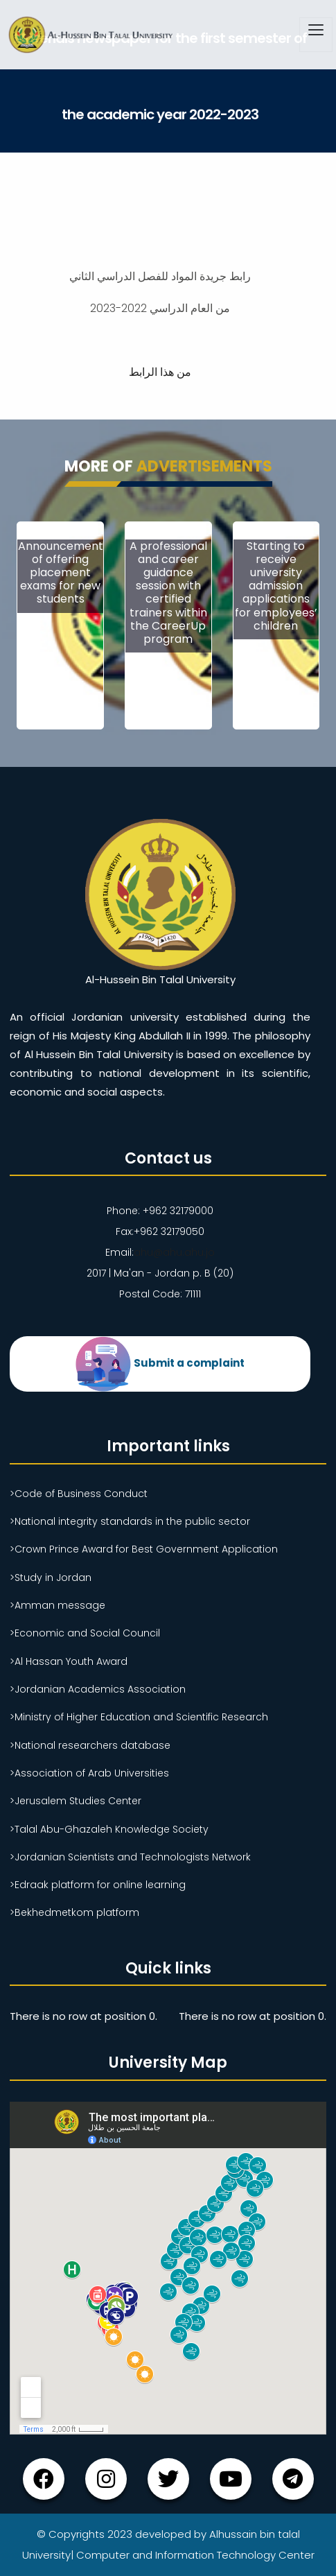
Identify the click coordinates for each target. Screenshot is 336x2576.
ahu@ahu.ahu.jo (174, 1252)
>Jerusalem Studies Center (75, 1801)
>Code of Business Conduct (79, 1494)
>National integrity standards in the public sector (130, 1521)
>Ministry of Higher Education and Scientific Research (139, 1717)
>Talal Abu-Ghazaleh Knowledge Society (109, 1829)
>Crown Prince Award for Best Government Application (144, 1549)
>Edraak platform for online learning (98, 1885)
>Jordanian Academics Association (98, 1689)
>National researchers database (90, 1745)
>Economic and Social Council (85, 1633)
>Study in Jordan (50, 1577)
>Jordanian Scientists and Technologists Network (130, 1857)
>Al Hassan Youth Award (68, 1661)
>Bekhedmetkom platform (74, 1912)
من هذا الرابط (160, 372)
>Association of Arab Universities (89, 1773)
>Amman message (57, 1605)
